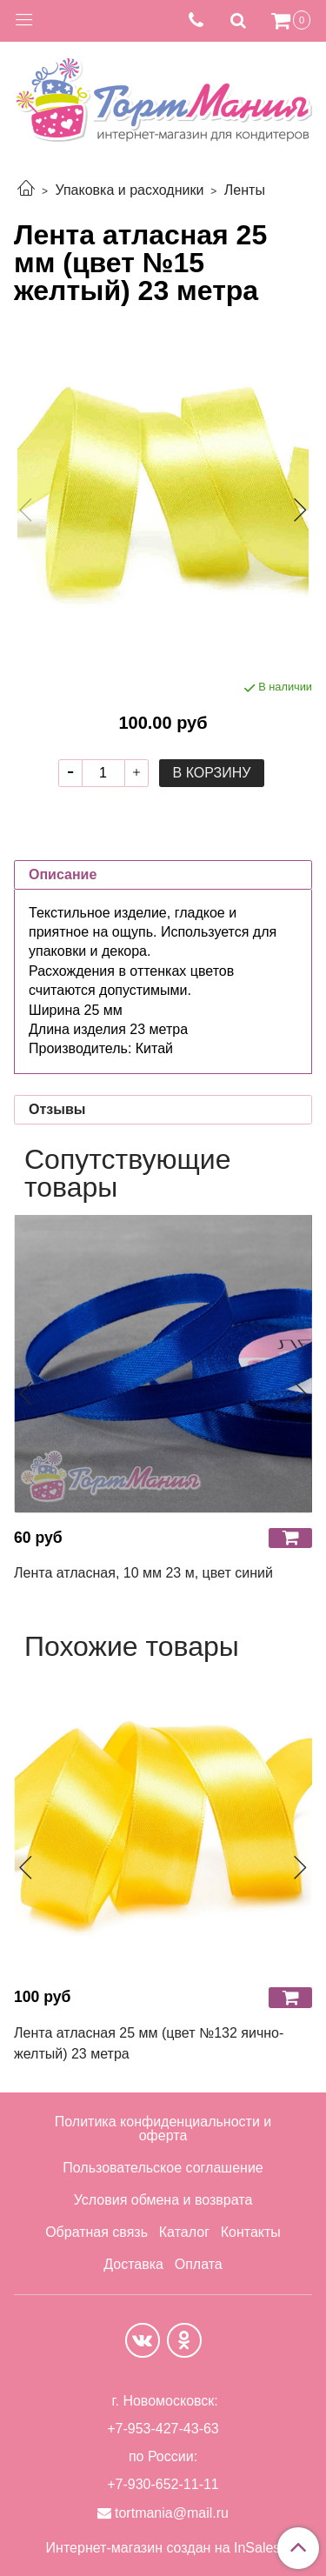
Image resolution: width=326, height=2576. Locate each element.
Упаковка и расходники (129, 190)
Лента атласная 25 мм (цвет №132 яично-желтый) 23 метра (148, 2043)
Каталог (184, 2232)
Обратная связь (96, 2232)
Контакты (251, 2232)
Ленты (244, 190)
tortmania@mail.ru (172, 2513)
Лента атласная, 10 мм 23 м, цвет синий (143, 1572)
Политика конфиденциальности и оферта (163, 2128)
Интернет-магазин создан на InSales (163, 2548)
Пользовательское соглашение (163, 2167)
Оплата (199, 2264)
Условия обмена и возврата (163, 2199)
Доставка (133, 2264)
